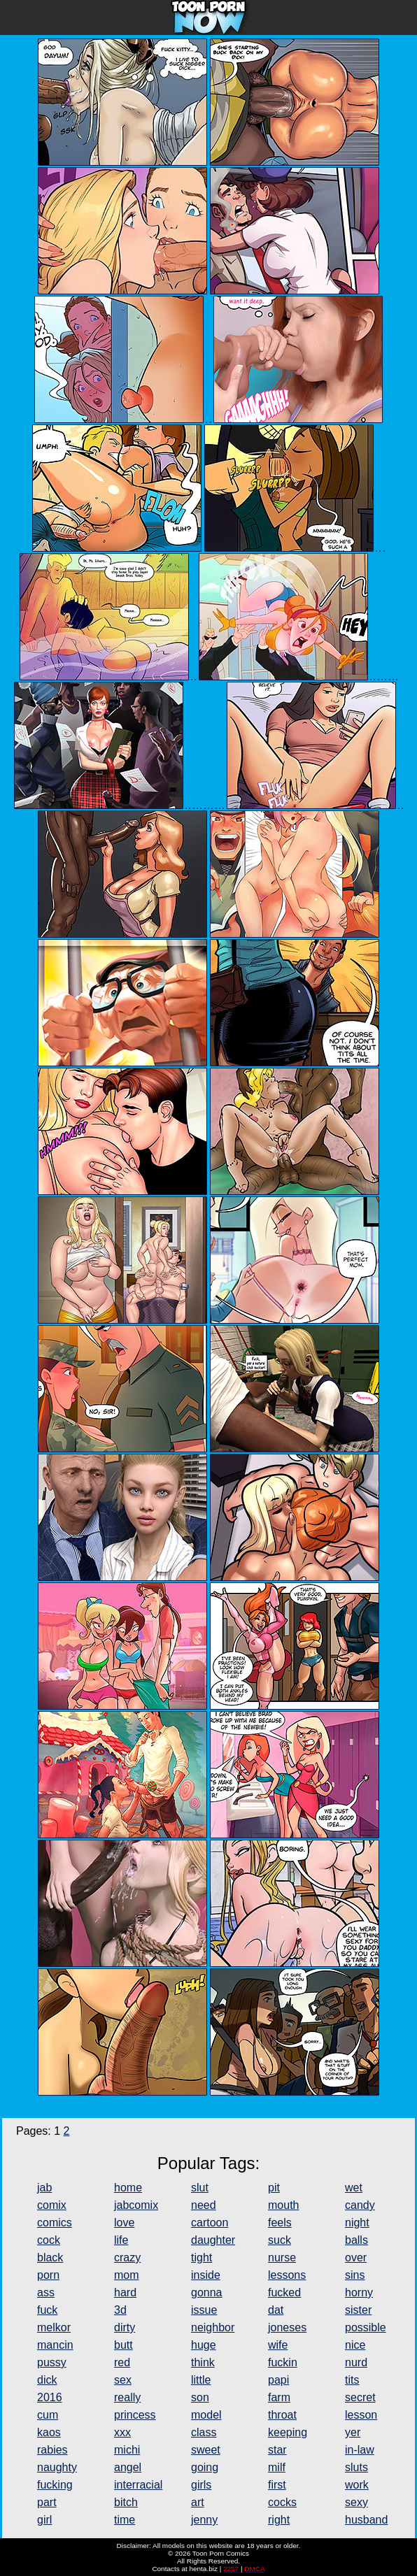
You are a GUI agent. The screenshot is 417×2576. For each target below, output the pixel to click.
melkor (54, 2327)
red (122, 2362)
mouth (283, 2205)
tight (201, 2257)
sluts (356, 2467)
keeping (287, 2432)
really (127, 2397)
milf (276, 2467)
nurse (282, 2257)
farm (279, 2397)
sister (358, 2310)
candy (360, 2205)
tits (352, 2380)
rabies (52, 2450)
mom (126, 2275)
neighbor (212, 2327)
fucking (55, 2485)
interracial (138, 2485)
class (203, 2432)
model (206, 2415)
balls (356, 2240)
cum (47, 2415)
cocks (282, 2502)
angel (127, 2467)
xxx (122, 2432)
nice (355, 2345)
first (277, 2485)
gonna (206, 2292)
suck (279, 2240)
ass (46, 2292)
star (277, 2450)
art (197, 2502)
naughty (57, 2467)
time (124, 2520)
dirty (124, 2327)
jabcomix (136, 2205)
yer (352, 2432)
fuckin (282, 2362)
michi (127, 2450)
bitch (126, 2502)
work (357, 2485)
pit (274, 2188)
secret (360, 2397)
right (279, 2520)
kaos (49, 2432)
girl (44, 2520)
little (201, 2380)
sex (123, 2380)
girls (201, 2485)
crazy (127, 2257)
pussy (51, 2362)
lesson (361, 2415)
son (200, 2397)
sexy (356, 2502)
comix (51, 2205)
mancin (55, 2345)
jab (44, 2188)
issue (204, 2310)
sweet (205, 2450)
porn (48, 2275)
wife (278, 2345)
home (128, 2188)
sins (355, 2275)
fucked (284, 2292)
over (356, 2257)
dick (47, 2380)
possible (365, 2327)
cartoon (209, 2222)
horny (359, 2292)
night (357, 2222)
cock (48, 2240)
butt (123, 2345)
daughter (213, 2240)
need (203, 2205)
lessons (287, 2275)
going (204, 2467)
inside (205, 2275)
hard (125, 2292)
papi (278, 2380)
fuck (47, 2310)
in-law (359, 2450)
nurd (356, 2362)
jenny (204, 2520)
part (47, 2502)
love (124, 2222)
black (50, 2257)
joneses (287, 2327)
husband (366, 2520)
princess (135, 2415)
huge (203, 2345)
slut (199, 2188)
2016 (49, 2397)
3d (120, 2310)
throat (282, 2415)
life (121, 2240)
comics (54, 2222)
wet (353, 2188)
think (203, 2362)
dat (275, 2310)
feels (280, 2222)
